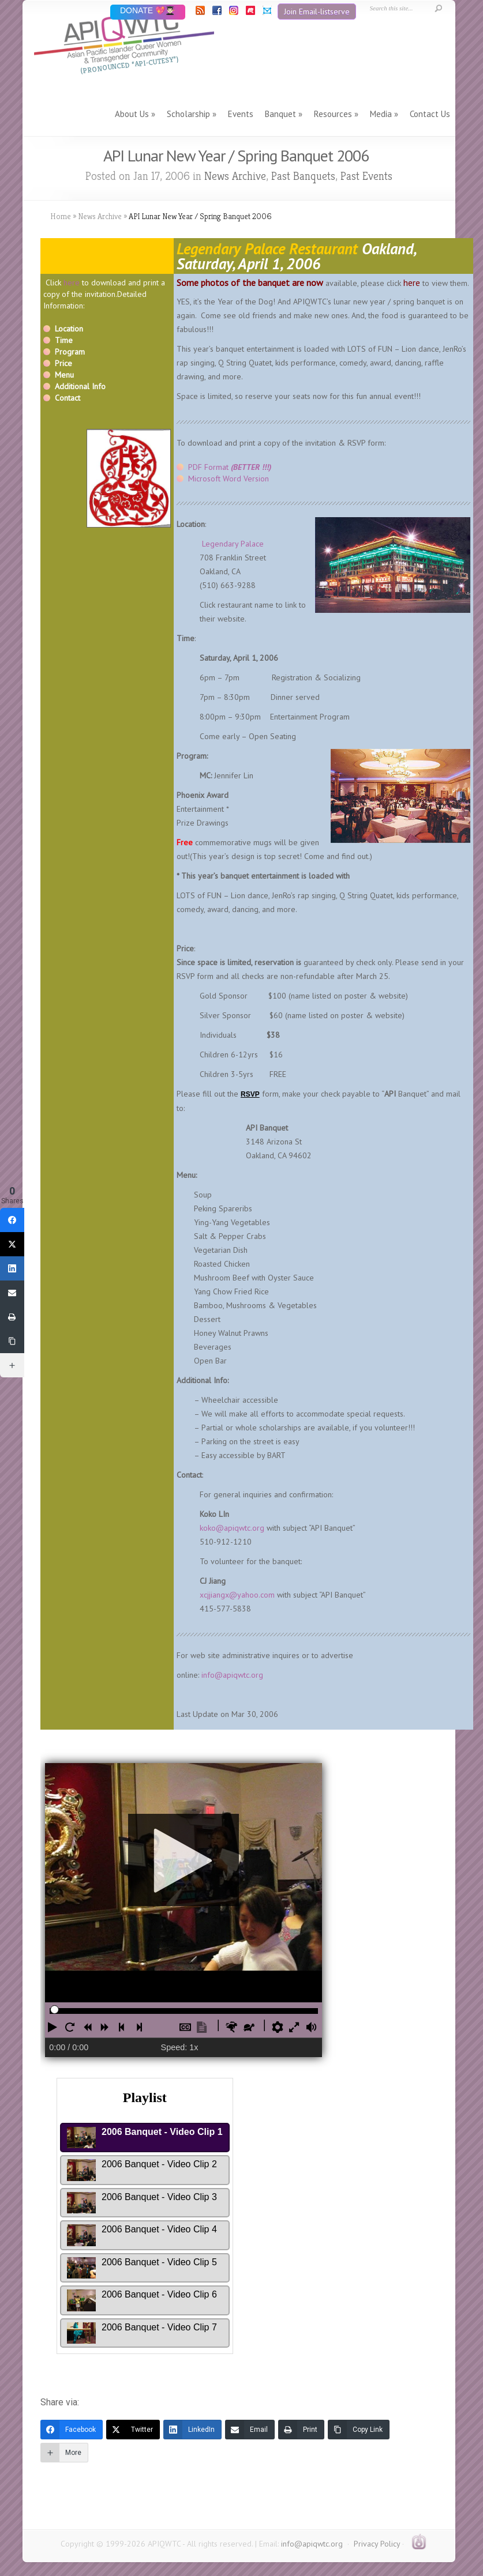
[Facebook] (71, 2429)
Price (63, 363)
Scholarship (188, 113)
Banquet (280, 113)
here (71, 282)
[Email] (250, 2429)
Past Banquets (303, 176)
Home (60, 216)
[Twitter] (133, 2429)
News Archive (235, 176)
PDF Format (229, 467)
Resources (333, 113)
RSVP (250, 1094)
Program (70, 352)
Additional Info (80, 386)
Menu (64, 375)
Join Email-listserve (317, 11)
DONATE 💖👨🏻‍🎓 (147, 11)
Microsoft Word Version (228, 478)
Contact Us (430, 113)
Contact (67, 398)
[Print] (301, 2429)
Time (64, 340)
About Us (132, 113)
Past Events (366, 176)
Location (69, 328)
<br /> (237, 2066)
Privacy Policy (377, 2544)
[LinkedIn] (192, 2429)
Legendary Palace (233, 543)
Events (240, 113)
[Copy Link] (359, 2429)
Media (381, 113)
